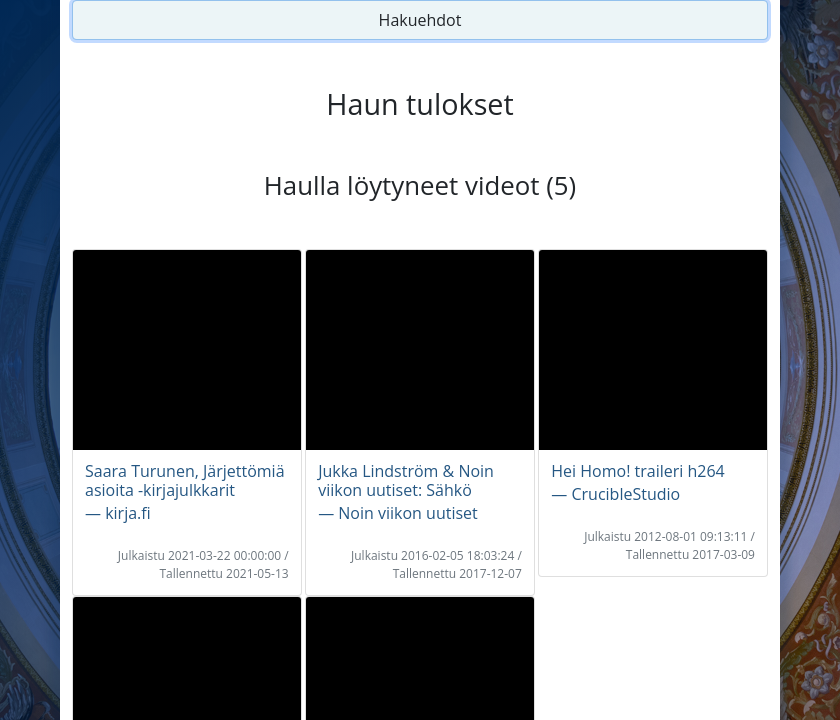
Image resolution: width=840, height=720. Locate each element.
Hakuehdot (420, 20)
